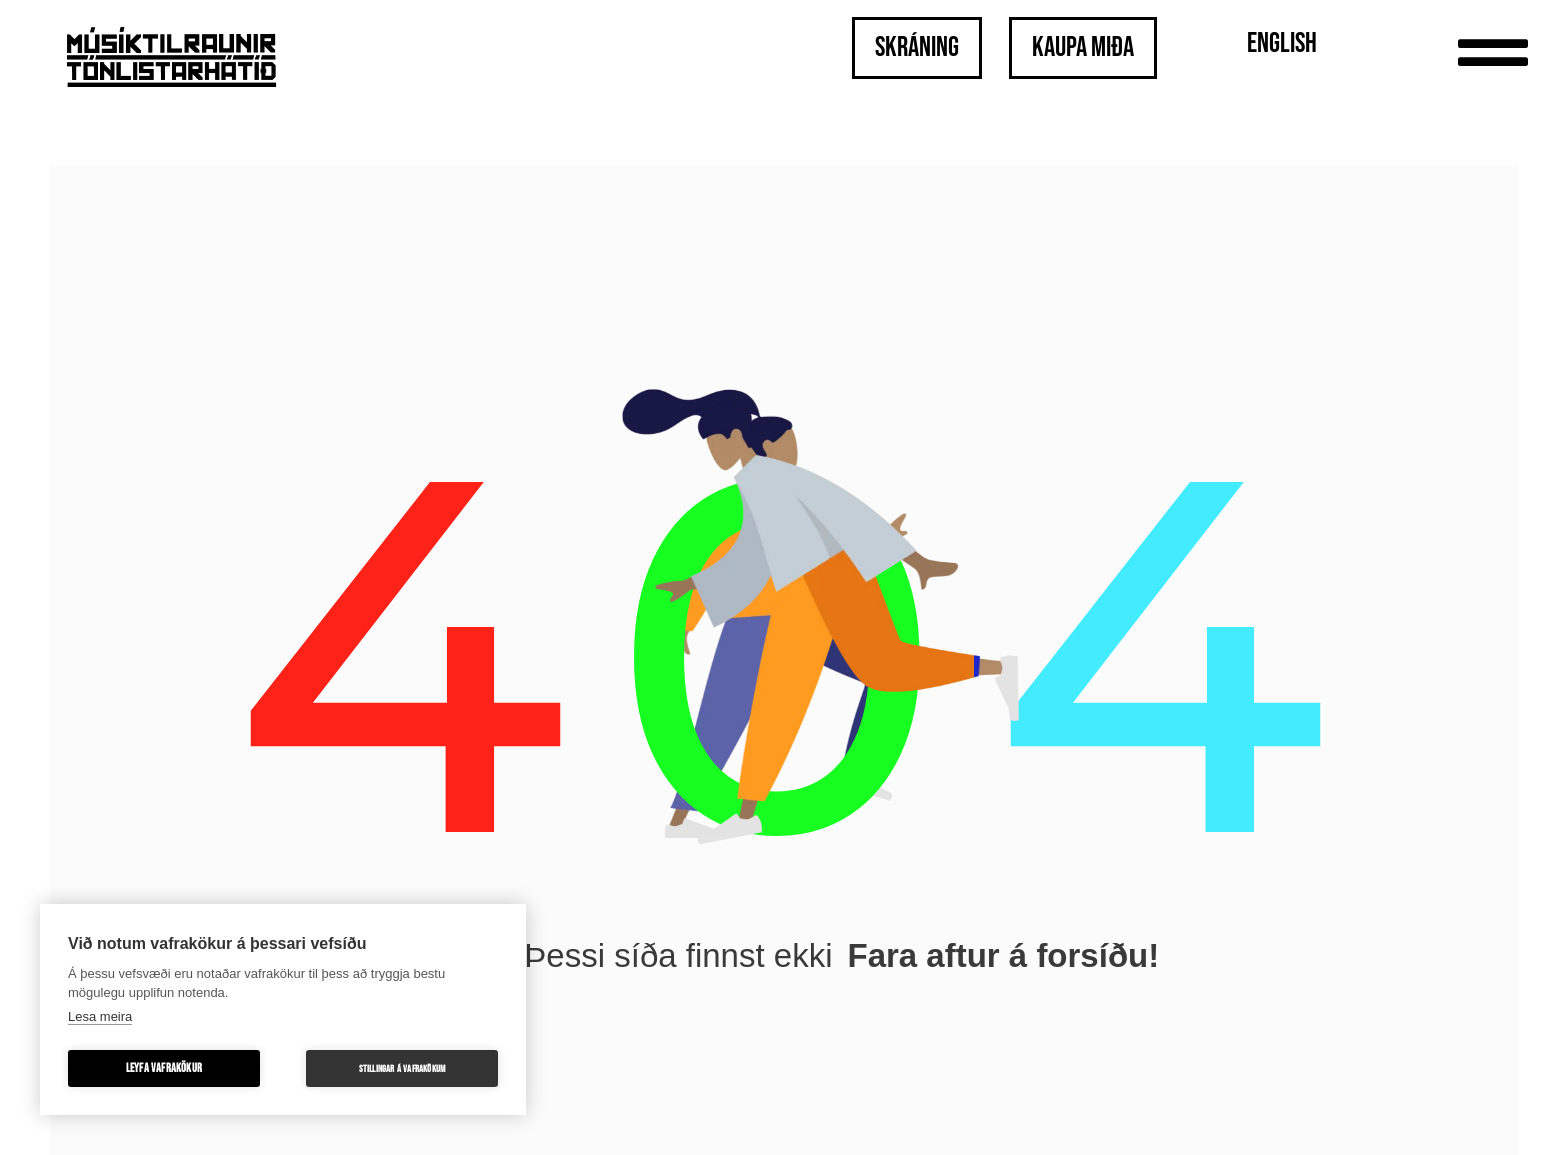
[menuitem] (1282, 45)
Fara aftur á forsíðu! (1003, 955)
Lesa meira (100, 1016)
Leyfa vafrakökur (164, 1068)
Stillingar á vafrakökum (402, 1069)
